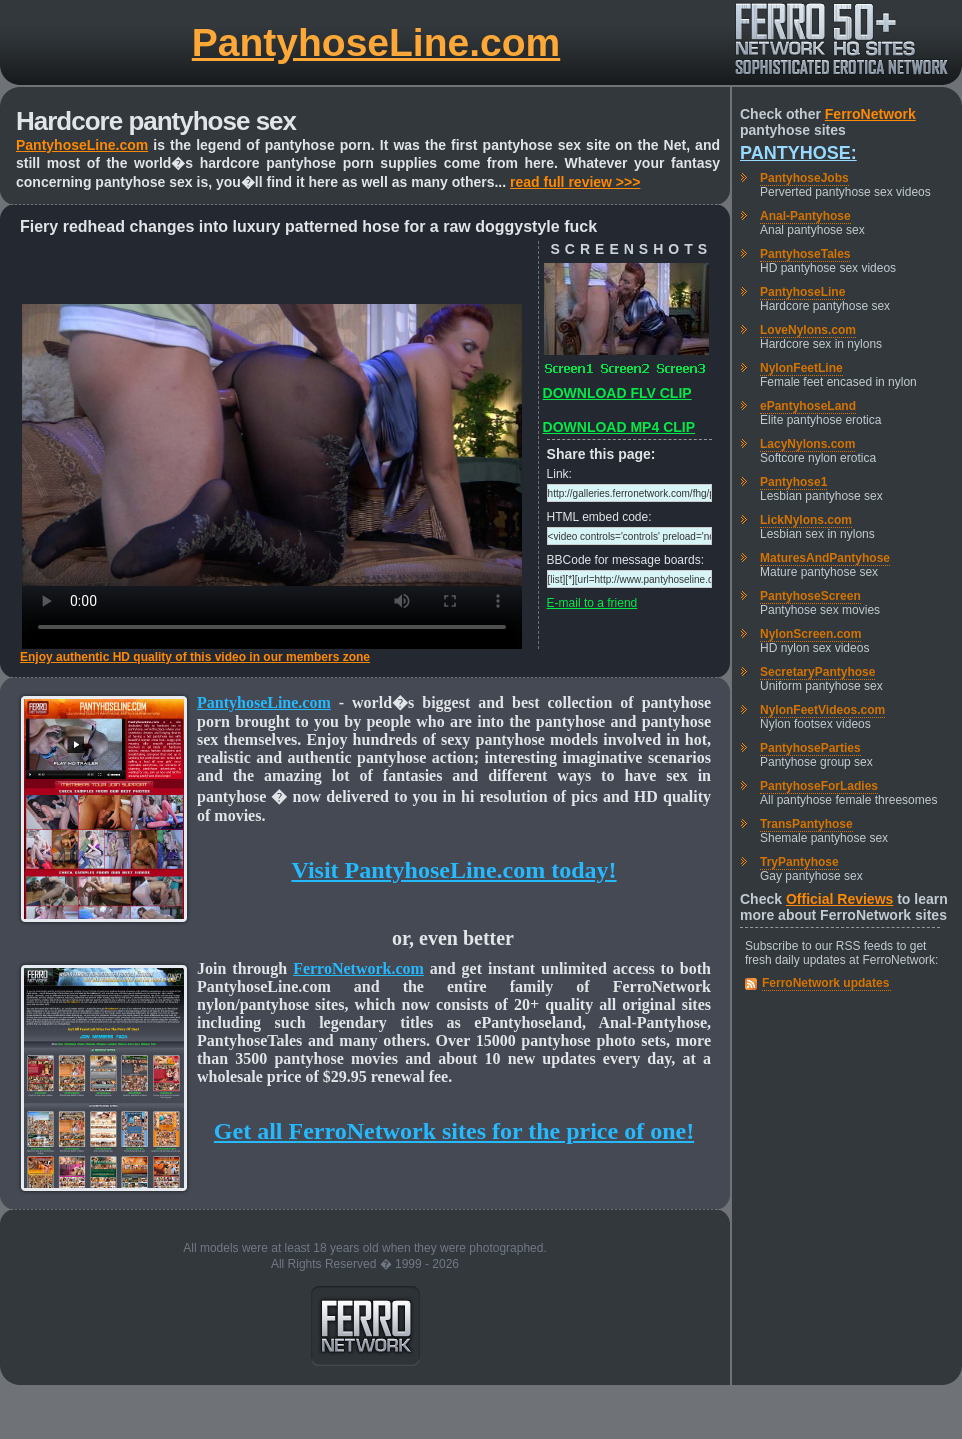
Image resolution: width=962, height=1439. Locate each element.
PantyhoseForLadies (819, 786)
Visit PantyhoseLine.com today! (453, 870)
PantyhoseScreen (810, 596)
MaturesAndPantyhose (825, 558)
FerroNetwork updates (825, 983)
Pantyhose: (798, 153)
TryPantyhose (799, 862)
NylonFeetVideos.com (822, 710)
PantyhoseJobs (804, 178)
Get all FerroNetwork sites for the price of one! (454, 1131)
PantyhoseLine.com (376, 42)
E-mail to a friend (592, 603)
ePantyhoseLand (808, 406)
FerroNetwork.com (358, 968)
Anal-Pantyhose (805, 216)
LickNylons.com (806, 520)
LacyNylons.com (807, 444)
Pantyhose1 (793, 482)
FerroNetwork (870, 114)
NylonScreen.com (810, 634)
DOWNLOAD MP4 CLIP (619, 427)
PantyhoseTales (805, 254)
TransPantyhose (806, 824)
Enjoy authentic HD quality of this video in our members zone (195, 657)
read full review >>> (575, 182)
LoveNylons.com (808, 330)
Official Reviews (839, 899)
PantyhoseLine (802, 292)
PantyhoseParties (810, 748)
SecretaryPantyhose (817, 672)
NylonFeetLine (801, 368)
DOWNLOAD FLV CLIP (617, 393)
